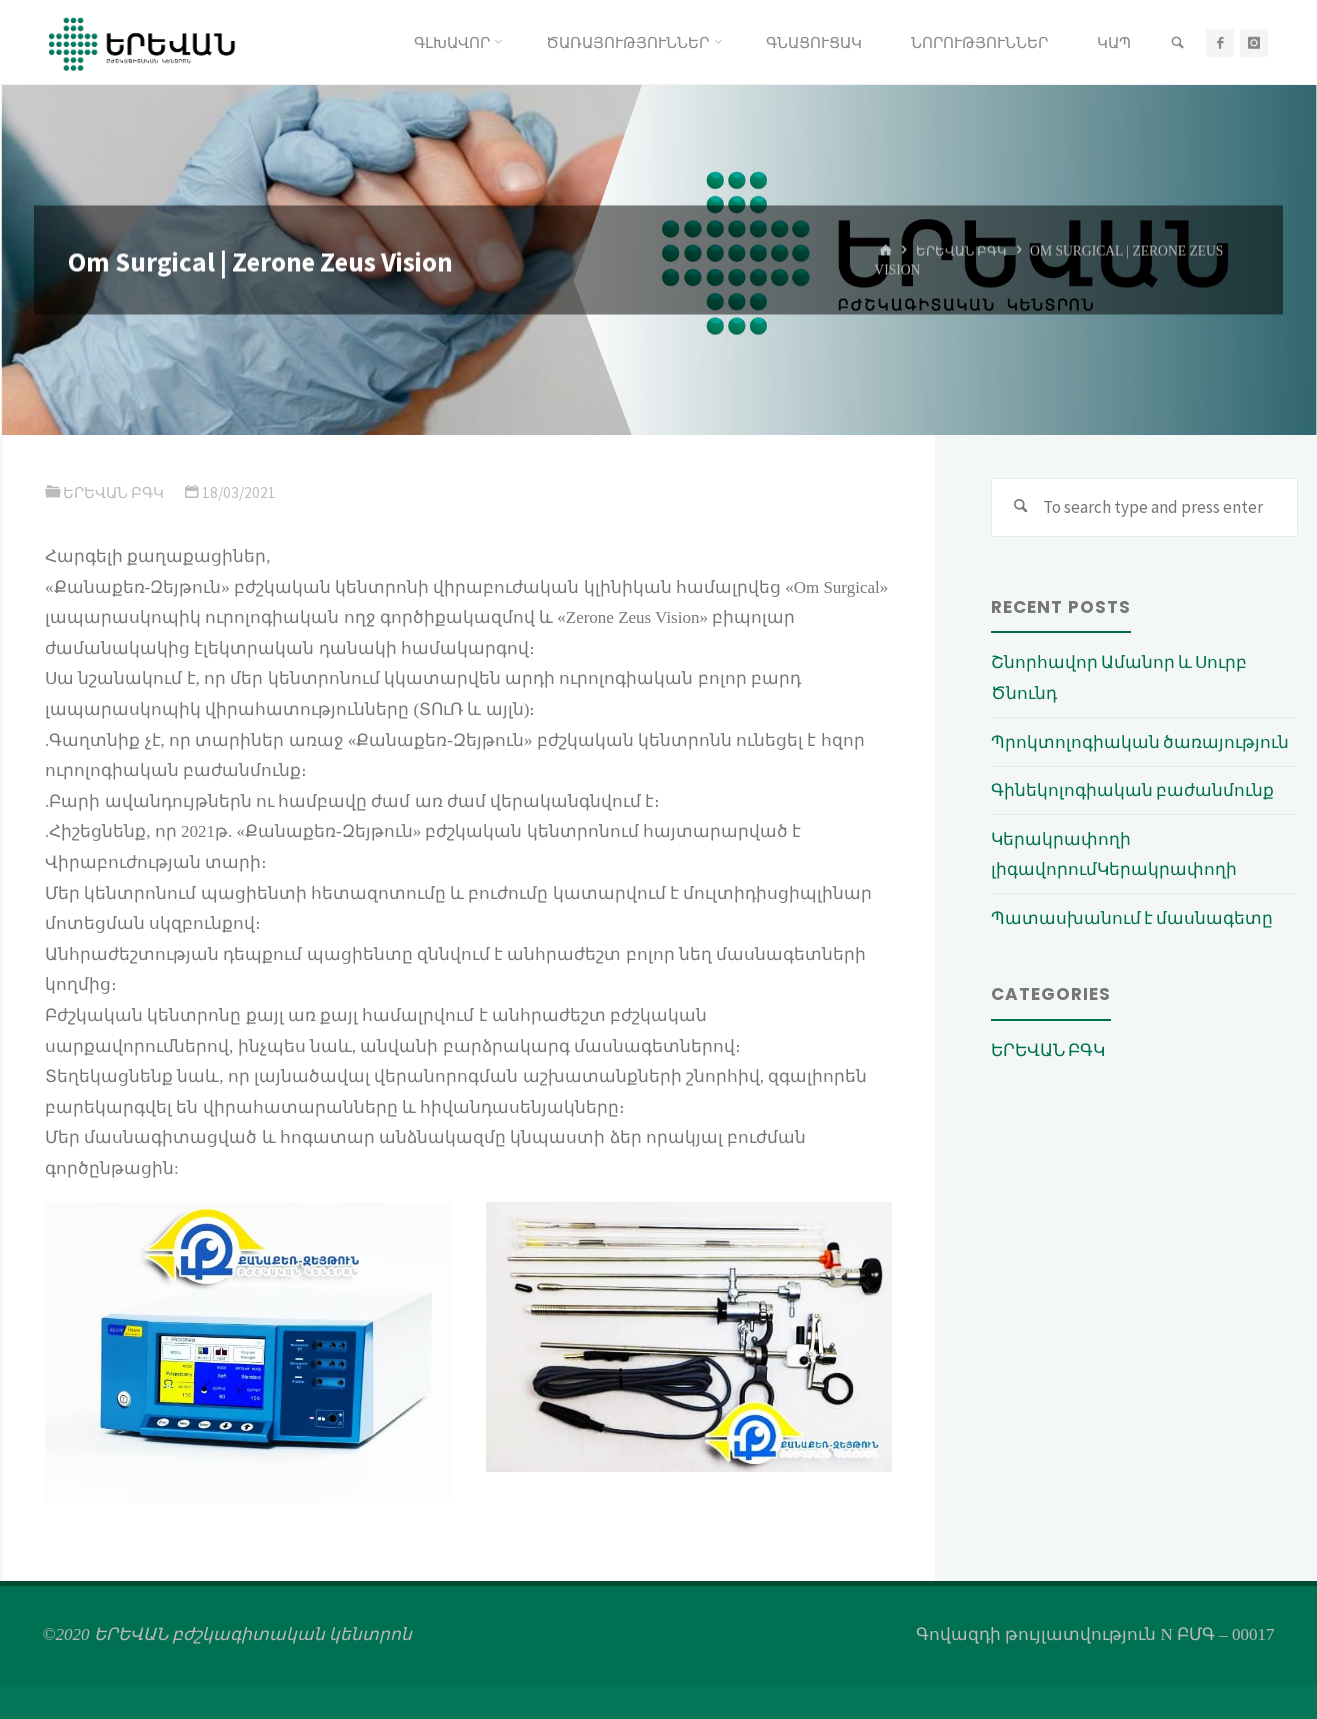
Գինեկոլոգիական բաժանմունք (1132, 791)
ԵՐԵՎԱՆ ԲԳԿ (964, 250)
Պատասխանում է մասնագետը (1132, 918)
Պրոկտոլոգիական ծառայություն (1140, 742)
